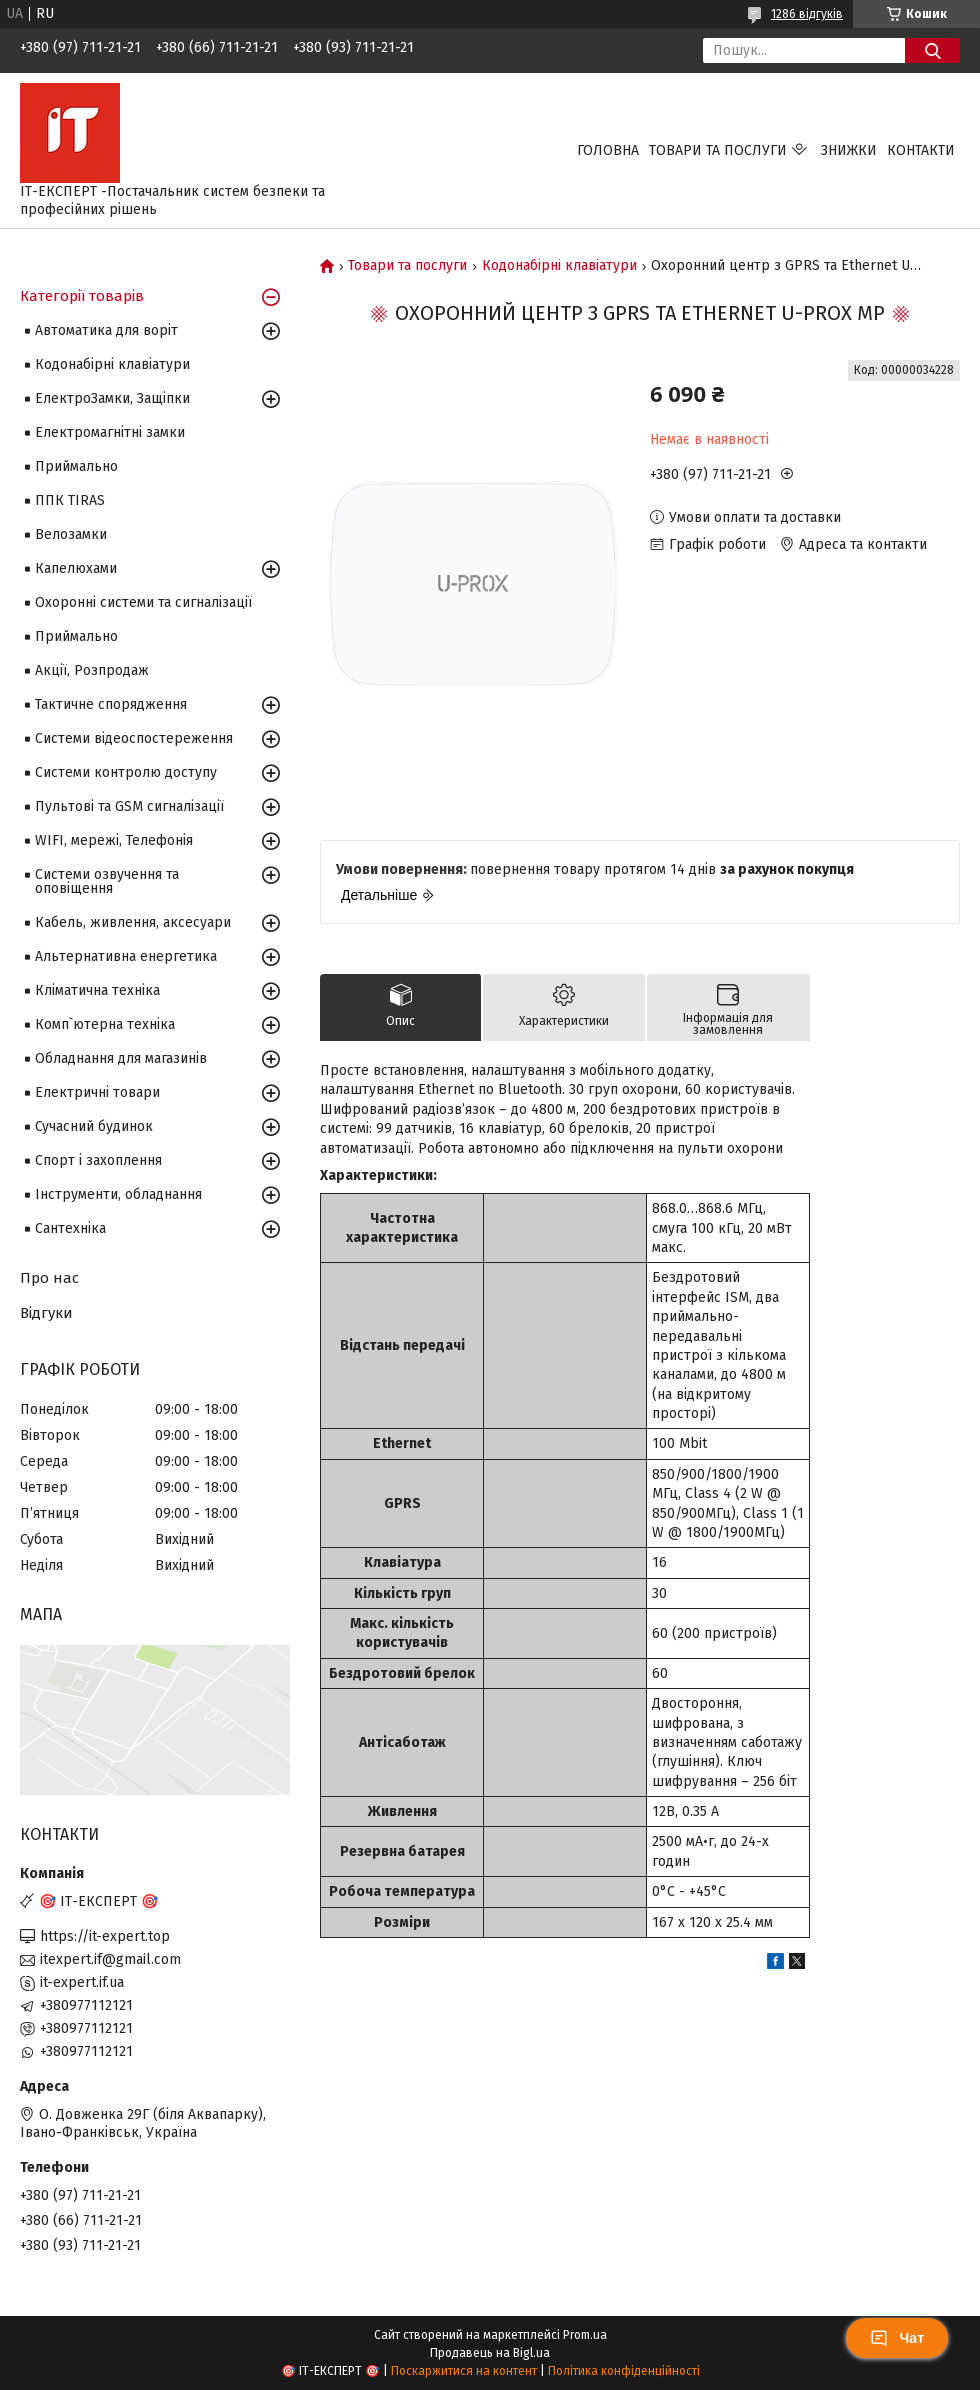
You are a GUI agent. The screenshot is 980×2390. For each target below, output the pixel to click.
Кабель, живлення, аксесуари (133, 922)
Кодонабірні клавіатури (559, 266)
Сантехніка (70, 1228)
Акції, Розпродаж (92, 670)
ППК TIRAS (70, 500)
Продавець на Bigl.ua (490, 2353)
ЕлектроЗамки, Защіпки (112, 398)
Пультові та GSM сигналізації (129, 806)
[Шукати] (932, 50)
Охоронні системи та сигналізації (143, 602)
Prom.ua (585, 2335)
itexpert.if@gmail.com (110, 1959)
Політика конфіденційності (624, 2371)
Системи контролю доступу (126, 772)
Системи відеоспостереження (134, 738)
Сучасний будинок (94, 1126)
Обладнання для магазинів (121, 1058)
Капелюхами (76, 568)
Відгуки (46, 1313)
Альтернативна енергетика (126, 956)
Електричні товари (97, 1092)
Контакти (921, 150)
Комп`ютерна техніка (105, 1024)
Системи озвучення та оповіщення (107, 881)
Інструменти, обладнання (118, 1194)
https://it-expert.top (105, 1936)
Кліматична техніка (97, 990)
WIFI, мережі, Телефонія (114, 840)
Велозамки (71, 534)
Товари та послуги (718, 150)
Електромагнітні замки (110, 432)
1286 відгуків (807, 14)
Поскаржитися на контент (464, 2371)
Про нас (49, 1278)
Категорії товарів (82, 296)
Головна (608, 150)
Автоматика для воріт (106, 330)
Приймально (76, 466)
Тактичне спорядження (111, 704)
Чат (897, 2338)
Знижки (849, 150)
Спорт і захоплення (98, 1160)
